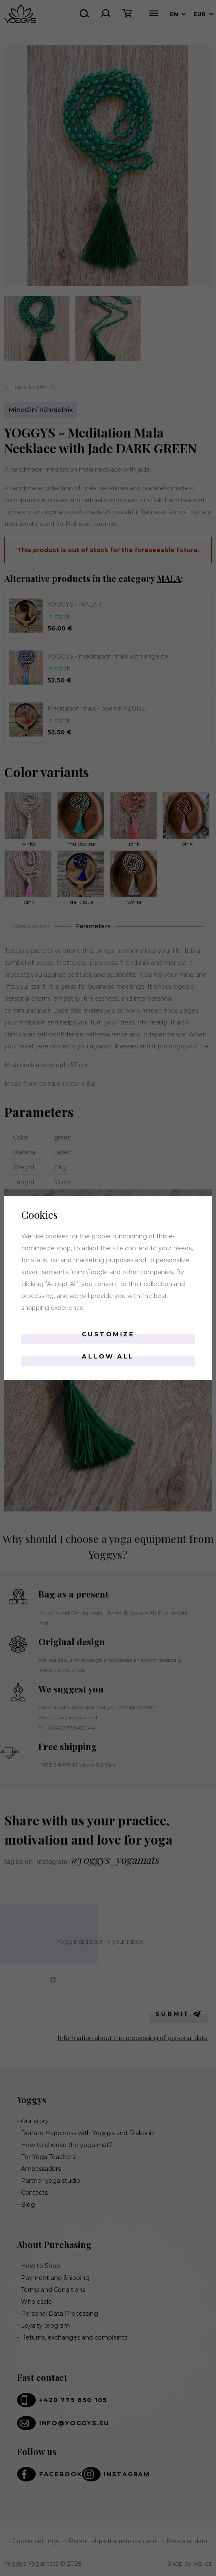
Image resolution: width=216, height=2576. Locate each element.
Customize (108, 1334)
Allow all (108, 1356)
